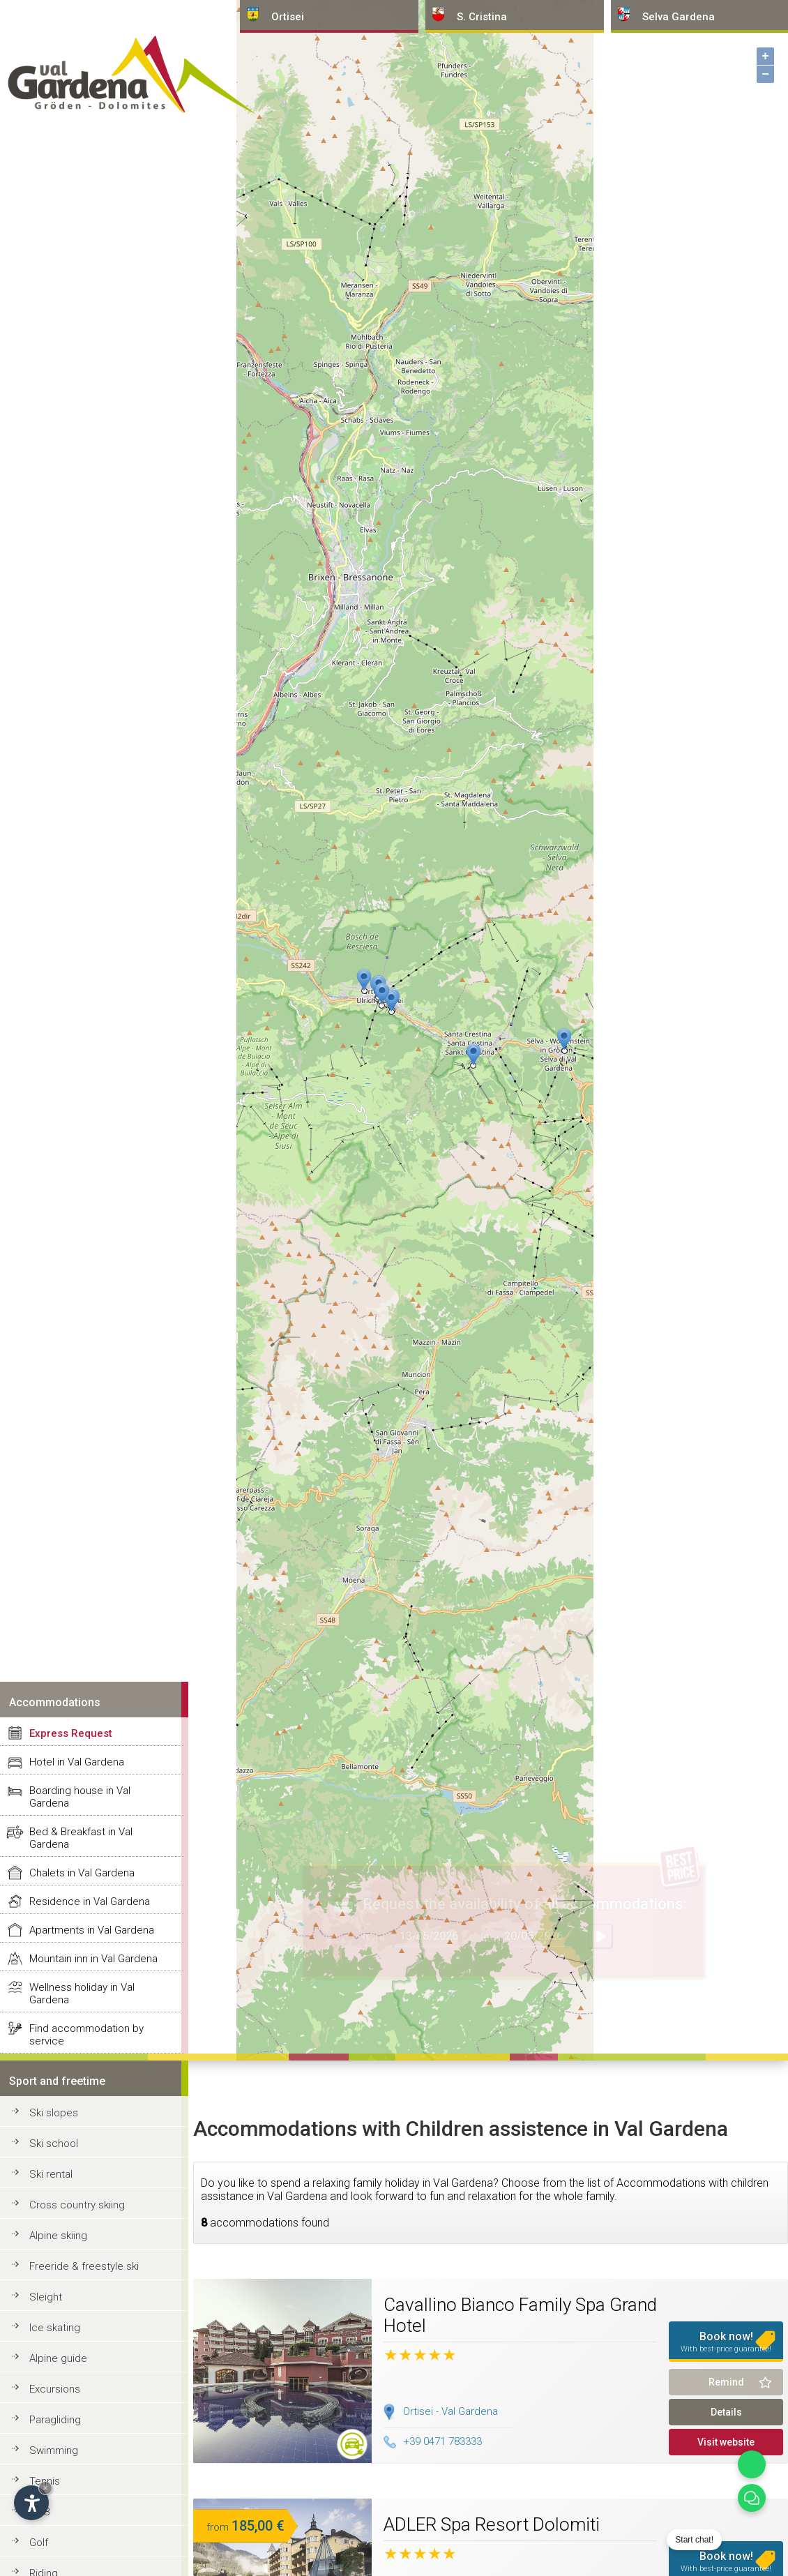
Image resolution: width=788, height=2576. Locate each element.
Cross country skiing (77, 2205)
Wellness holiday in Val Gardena (82, 1993)
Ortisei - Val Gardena (450, 2411)
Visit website (726, 2442)
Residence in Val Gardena (89, 1901)
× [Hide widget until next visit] (45, 2488)
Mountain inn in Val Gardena (93, 1958)
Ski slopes (53, 2113)
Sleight (45, 2297)
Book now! (726, 2341)
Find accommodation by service (86, 2034)
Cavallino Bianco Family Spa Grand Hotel (520, 2315)
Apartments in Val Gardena (91, 1930)
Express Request (70, 1733)
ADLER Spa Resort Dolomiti (492, 2524)
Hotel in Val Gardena (76, 1762)
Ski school (53, 2143)
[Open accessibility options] (31, 2502)
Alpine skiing (58, 2235)
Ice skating (54, 2327)
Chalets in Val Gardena (82, 1873)
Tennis (44, 2481)
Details (726, 2412)
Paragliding (55, 2419)
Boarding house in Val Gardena (79, 1796)
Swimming (53, 2450)
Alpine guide (58, 2358)
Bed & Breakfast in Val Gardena (80, 1838)
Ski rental (51, 2174)
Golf (38, 2542)
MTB (39, 2512)
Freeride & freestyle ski (84, 2266)
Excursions (54, 2389)
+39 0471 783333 (433, 2441)
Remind (726, 2382)
